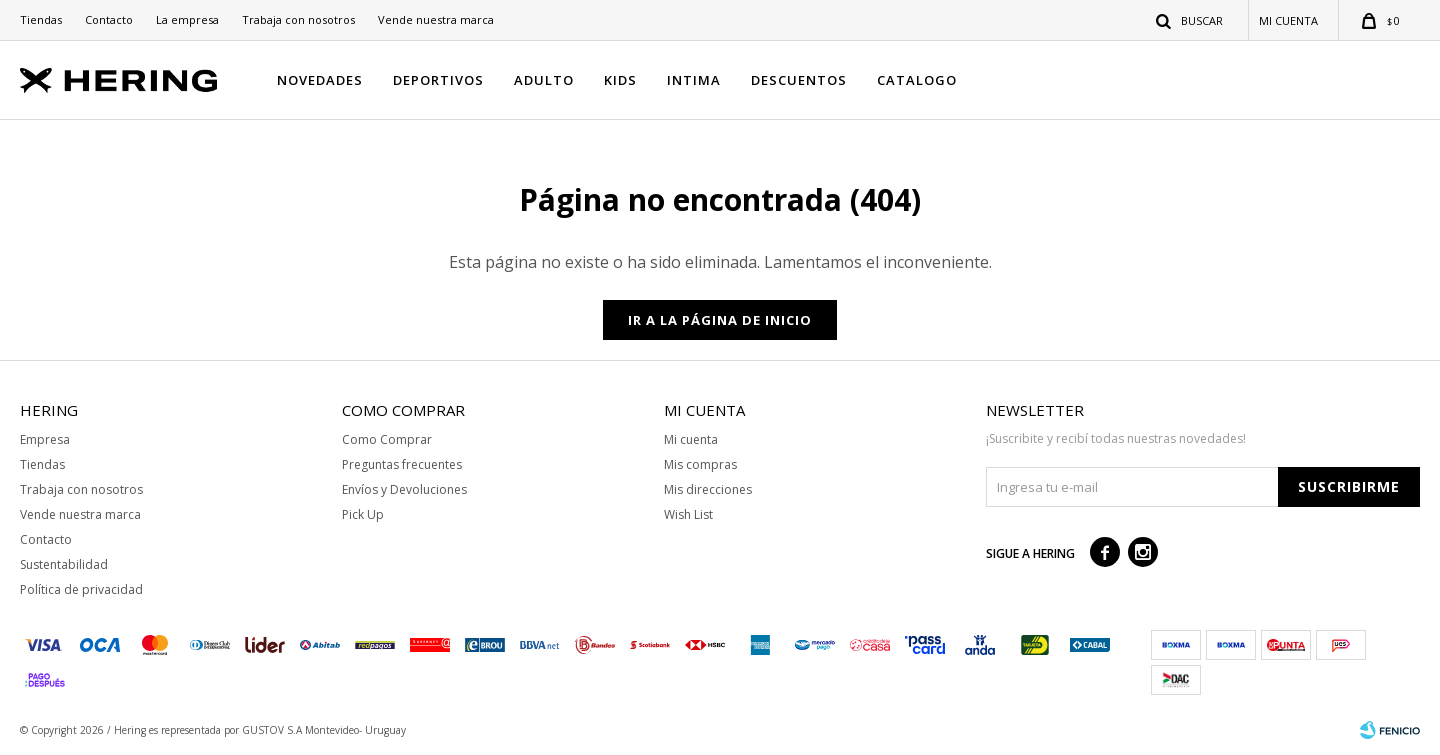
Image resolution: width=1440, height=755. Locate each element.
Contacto (109, 19)
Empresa (45, 439)
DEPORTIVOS (438, 80)
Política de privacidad (81, 589)
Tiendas (41, 19)
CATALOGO (917, 80)
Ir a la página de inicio (720, 320)
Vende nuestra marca (436, 19)
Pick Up (363, 514)
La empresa (187, 19)
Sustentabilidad (64, 564)
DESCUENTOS (799, 80)
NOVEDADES (320, 80)
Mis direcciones (708, 489)
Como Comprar (387, 439)
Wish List (688, 514)
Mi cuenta (691, 439)
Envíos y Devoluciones (404, 489)
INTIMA (694, 80)
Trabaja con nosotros (298, 19)
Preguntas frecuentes (402, 464)
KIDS (620, 80)
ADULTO (544, 80)
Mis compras (700, 464)
